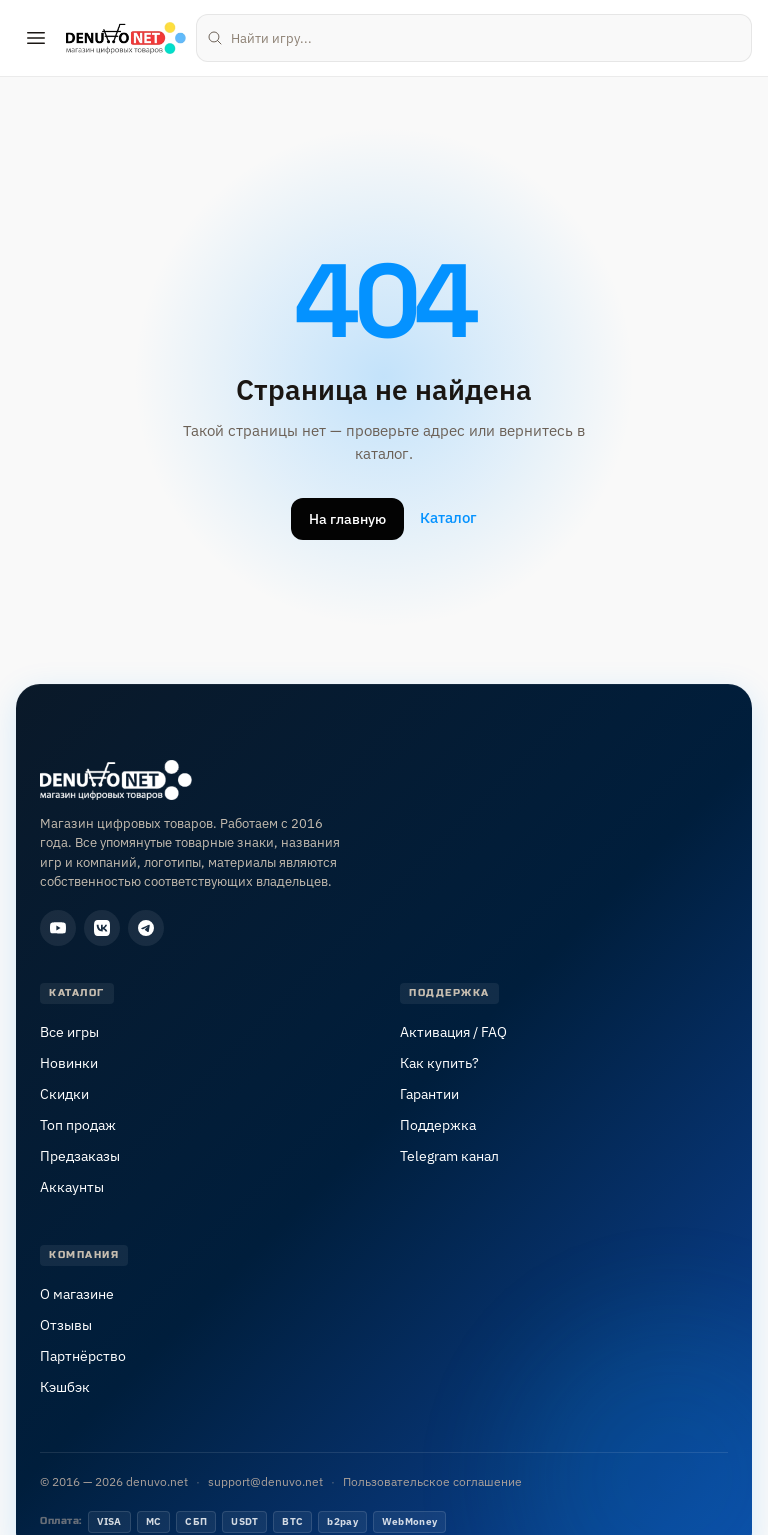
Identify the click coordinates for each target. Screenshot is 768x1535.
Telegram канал (449, 1156)
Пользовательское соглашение (432, 1481)
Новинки (69, 1063)
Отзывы (66, 1325)
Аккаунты (72, 1187)
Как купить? (439, 1063)
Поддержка (438, 1125)
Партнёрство (83, 1356)
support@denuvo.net (265, 1481)
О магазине (77, 1294)
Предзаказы (80, 1156)
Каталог (448, 517)
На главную (347, 519)
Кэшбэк (65, 1387)
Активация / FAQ (453, 1032)
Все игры (69, 1032)
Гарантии (429, 1094)
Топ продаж (78, 1125)
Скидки (64, 1094)
